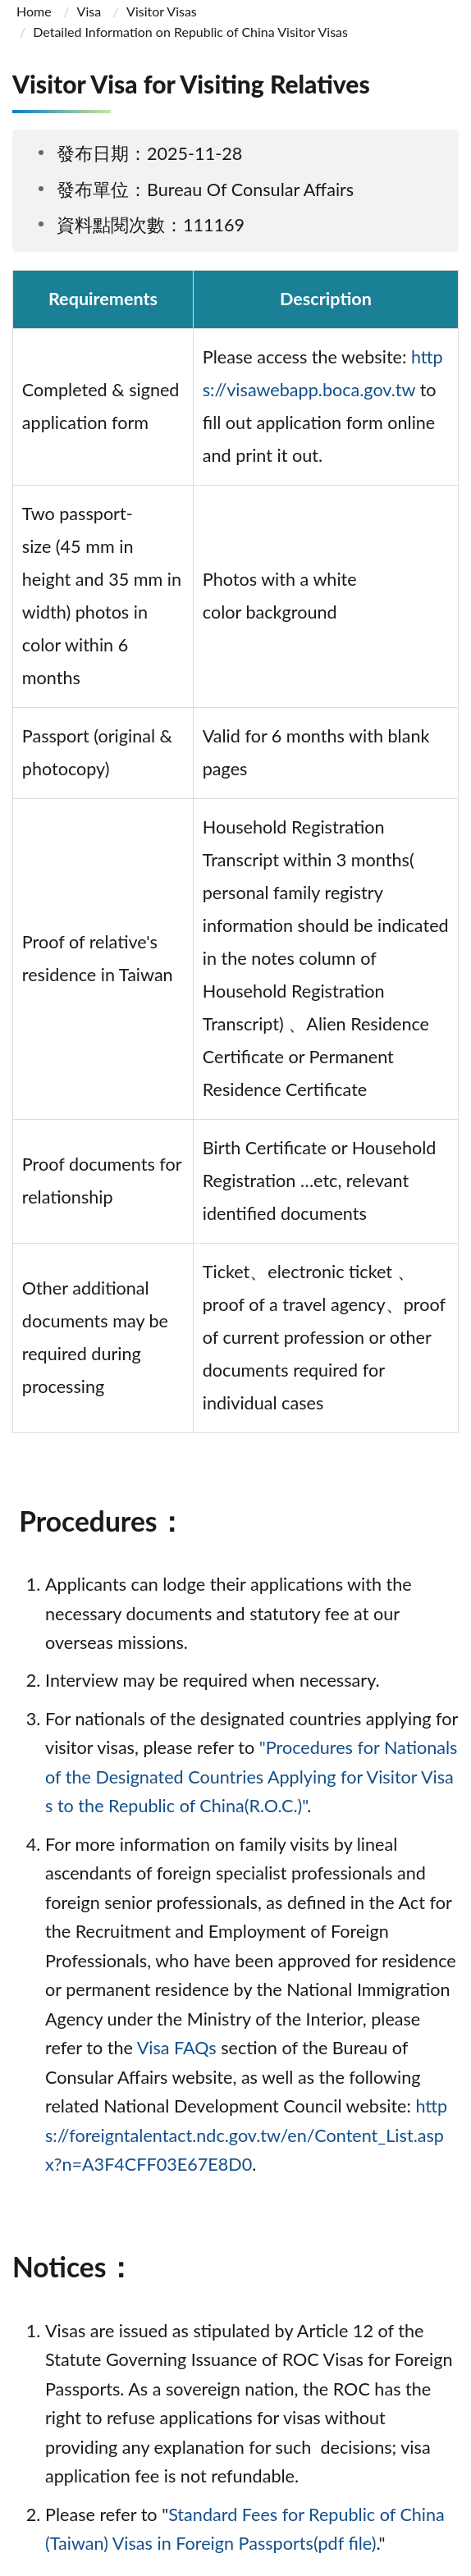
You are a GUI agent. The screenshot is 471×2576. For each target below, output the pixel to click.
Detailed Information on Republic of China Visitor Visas (190, 31)
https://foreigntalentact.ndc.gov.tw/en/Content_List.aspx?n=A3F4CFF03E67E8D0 (246, 2135)
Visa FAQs (177, 2047)
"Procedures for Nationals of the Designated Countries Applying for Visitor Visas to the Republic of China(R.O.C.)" (251, 1776)
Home (34, 11)
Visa (89, 11)
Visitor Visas (161, 11)
